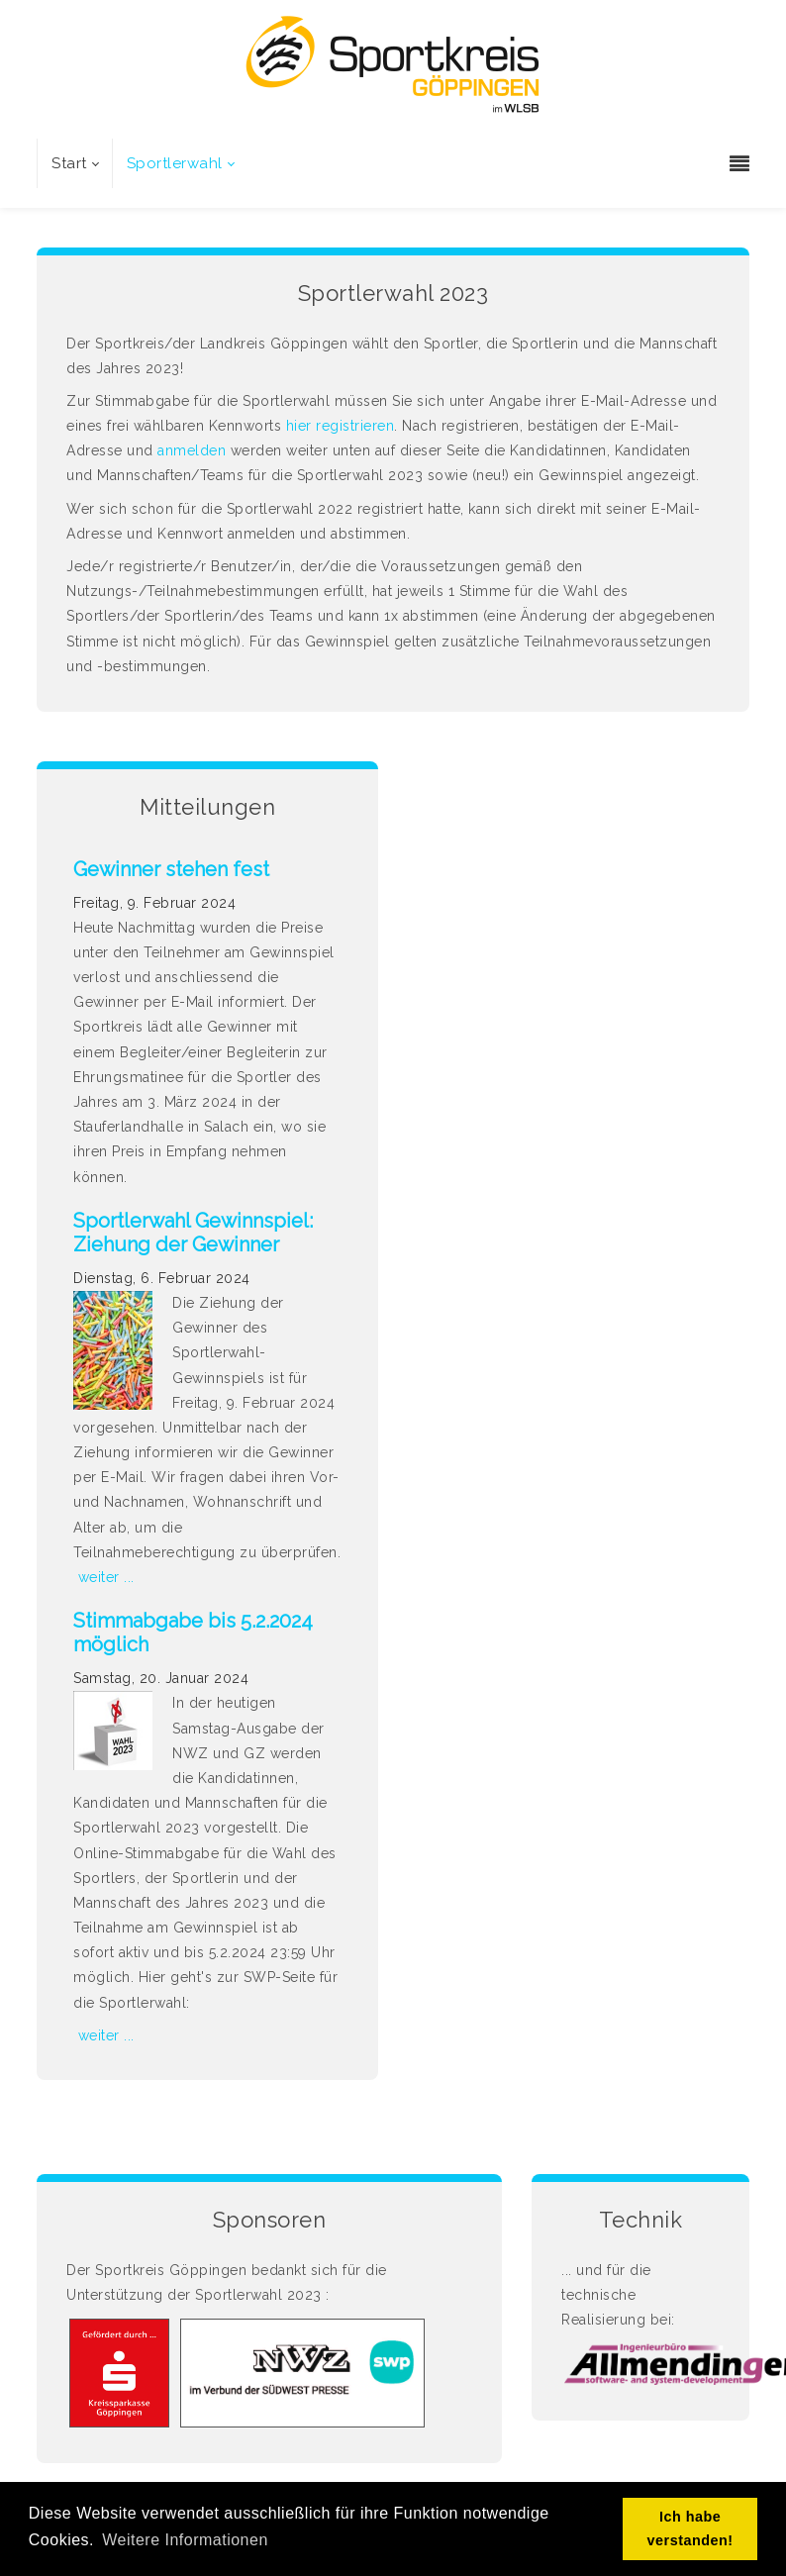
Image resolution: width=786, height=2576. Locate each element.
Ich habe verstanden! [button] (690, 2528)
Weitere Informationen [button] (185, 2539)
